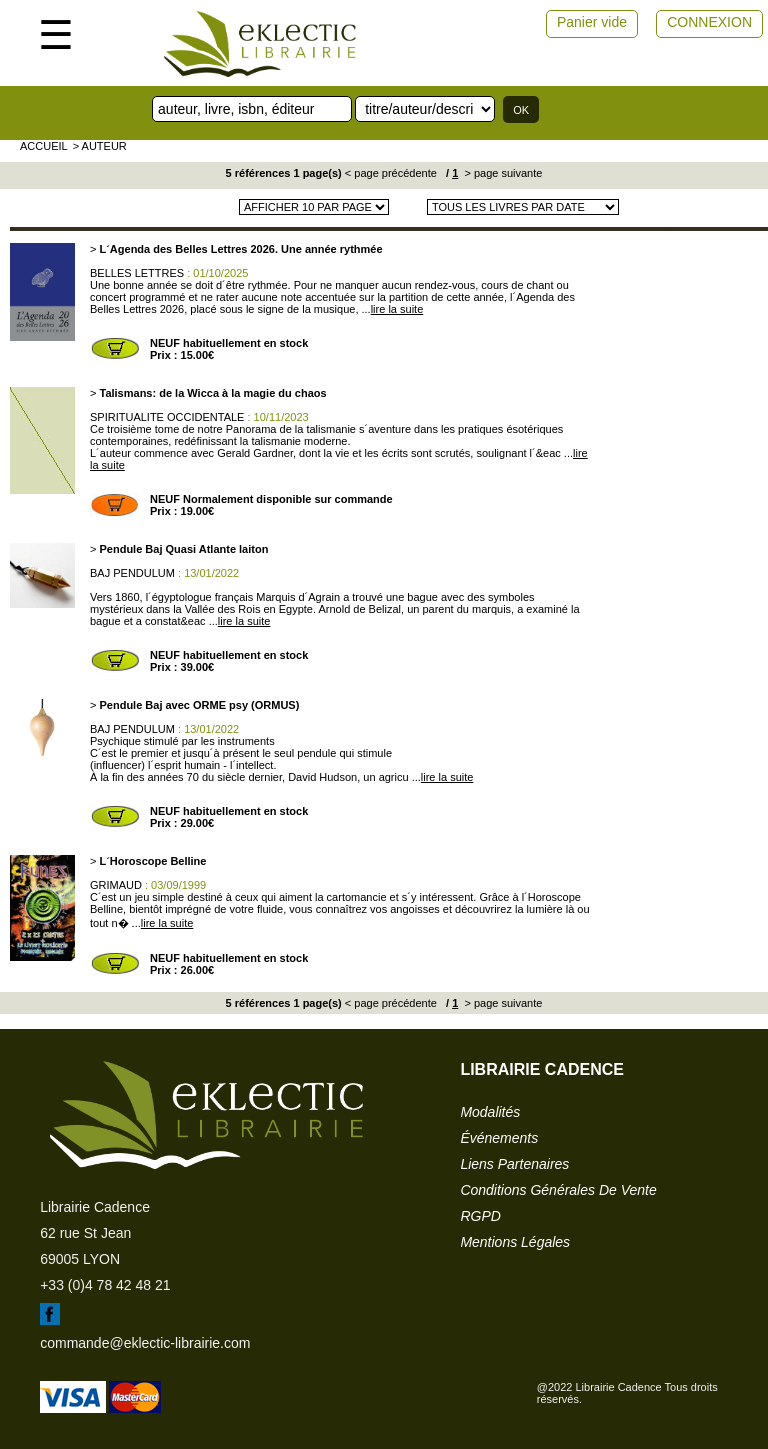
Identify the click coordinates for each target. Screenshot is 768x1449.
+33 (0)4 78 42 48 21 (105, 1285)
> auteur (100, 146)
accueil (44, 146)
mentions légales (515, 1242)
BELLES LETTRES (137, 273)
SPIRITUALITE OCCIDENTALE (167, 417)
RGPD (480, 1216)
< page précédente (391, 173)
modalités (490, 1112)
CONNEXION (709, 22)
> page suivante (501, 173)
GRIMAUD (116, 885)
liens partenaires (514, 1164)
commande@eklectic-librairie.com (145, 1343)
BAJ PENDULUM (132, 573)
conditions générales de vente (558, 1190)
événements (499, 1138)
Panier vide (592, 22)
